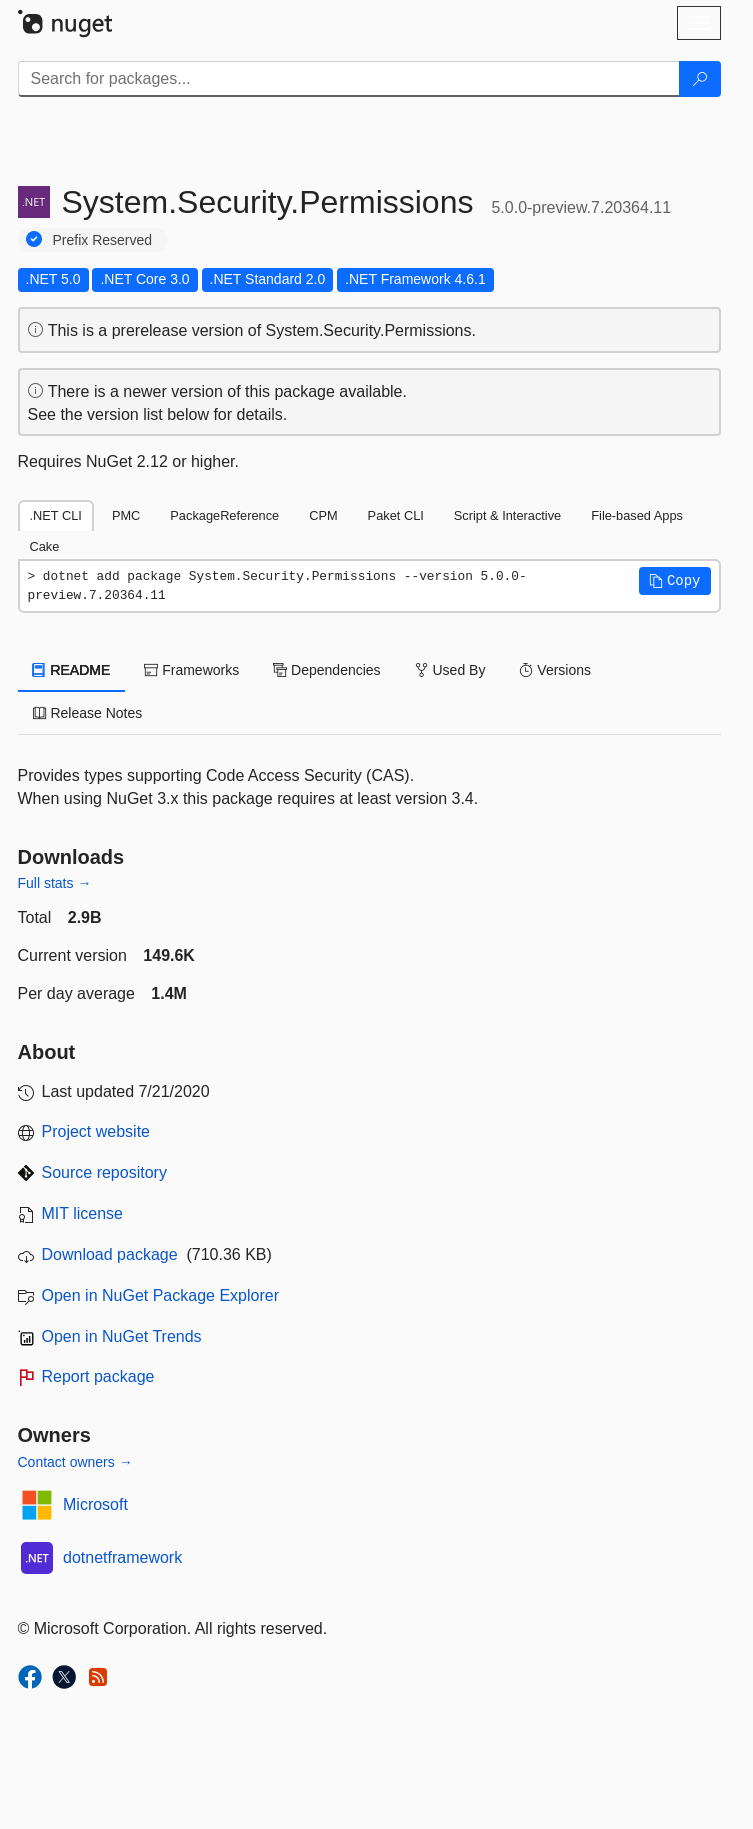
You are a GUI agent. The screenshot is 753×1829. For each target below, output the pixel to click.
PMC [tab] (126, 515)
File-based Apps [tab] (637, 515)
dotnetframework (122, 1557)
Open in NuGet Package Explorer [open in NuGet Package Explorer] (160, 1295)
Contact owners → (75, 1462)
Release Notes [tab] (88, 713)
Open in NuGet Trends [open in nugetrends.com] (122, 1336)
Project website (96, 1131)
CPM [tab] (323, 515)
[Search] (700, 79)
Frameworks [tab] (191, 670)
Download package (110, 1254)
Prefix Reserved (103, 240)
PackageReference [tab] (224, 515)
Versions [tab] (555, 670)
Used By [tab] (450, 670)
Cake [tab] (45, 546)
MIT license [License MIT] (83, 1213)
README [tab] (72, 670)
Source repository (104, 1172)
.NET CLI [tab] (56, 515)
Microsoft (95, 1504)
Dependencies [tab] (326, 670)
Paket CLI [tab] (396, 515)
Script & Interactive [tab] (507, 515)
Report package (98, 1376)
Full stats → (55, 883)
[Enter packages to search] (349, 79)
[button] (675, 581)
